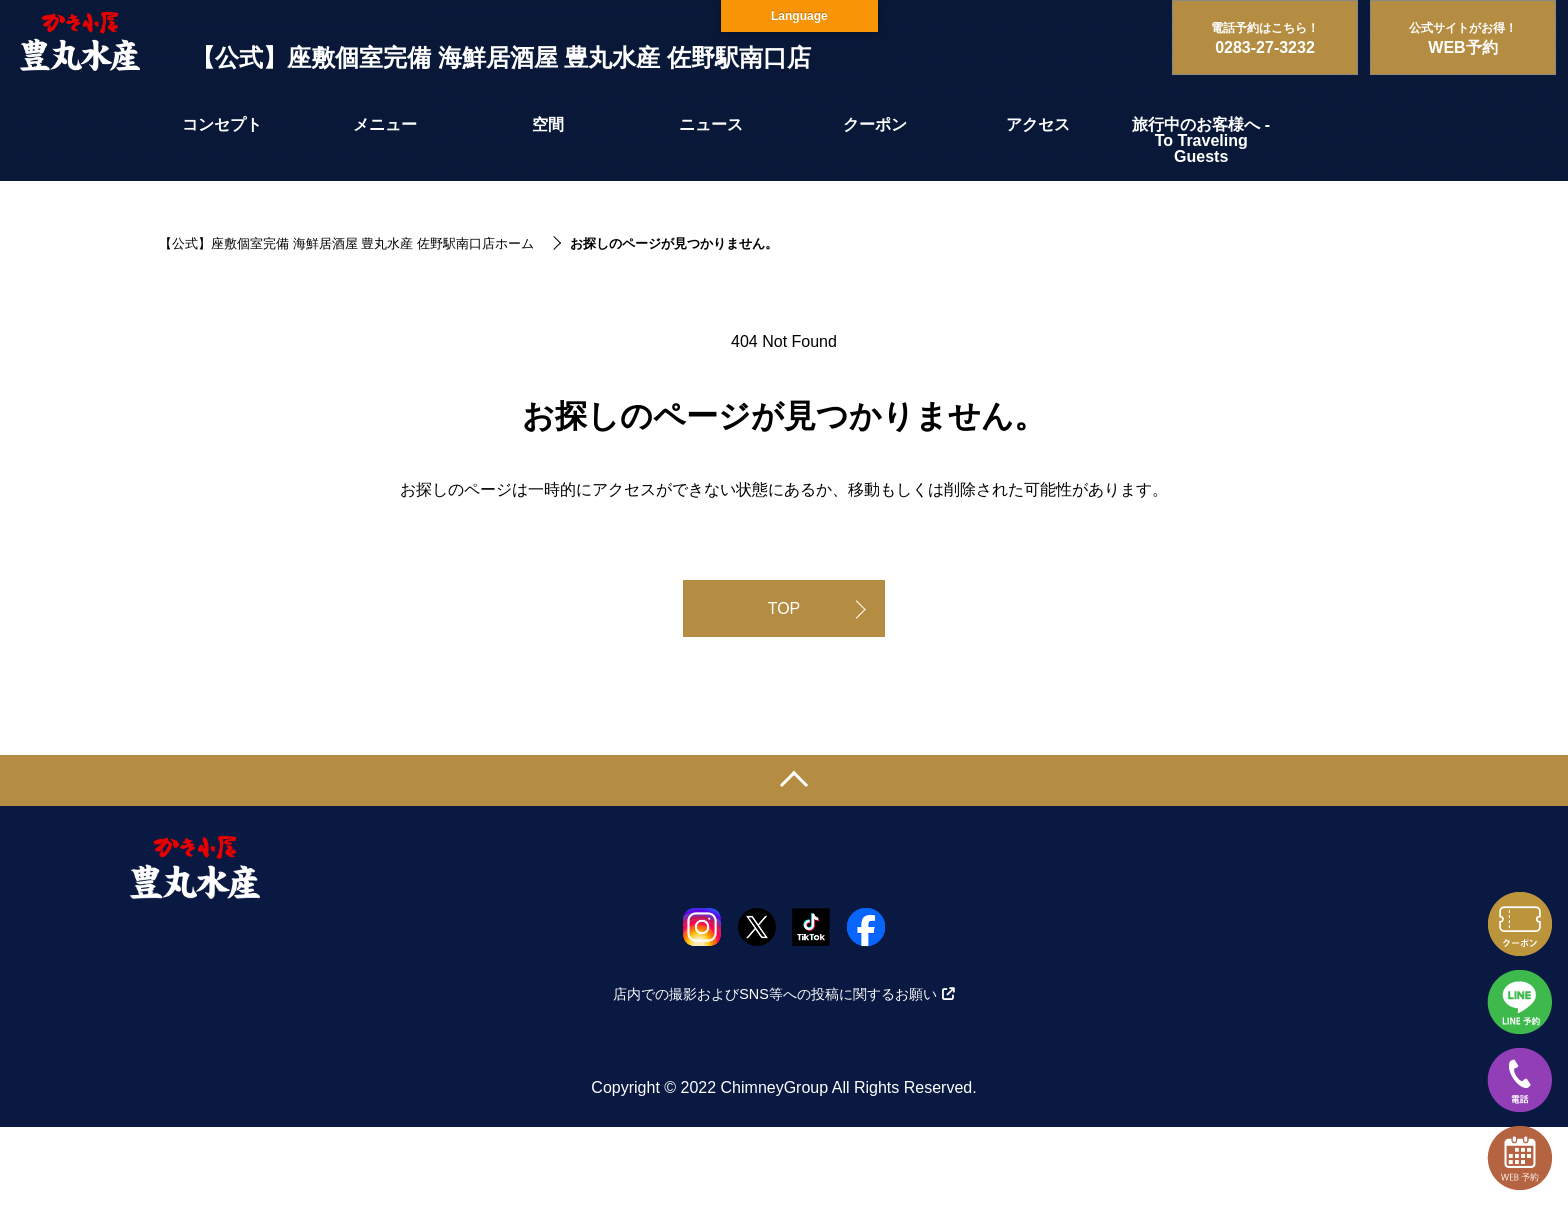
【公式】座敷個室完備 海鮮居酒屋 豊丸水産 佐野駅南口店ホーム (346, 243)
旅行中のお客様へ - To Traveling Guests (1201, 140)
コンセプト (222, 124)
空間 (548, 124)
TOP (784, 608)
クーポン (875, 124)
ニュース (711, 124)
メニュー (385, 124)
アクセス (1038, 124)
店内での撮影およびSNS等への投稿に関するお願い (784, 994)
